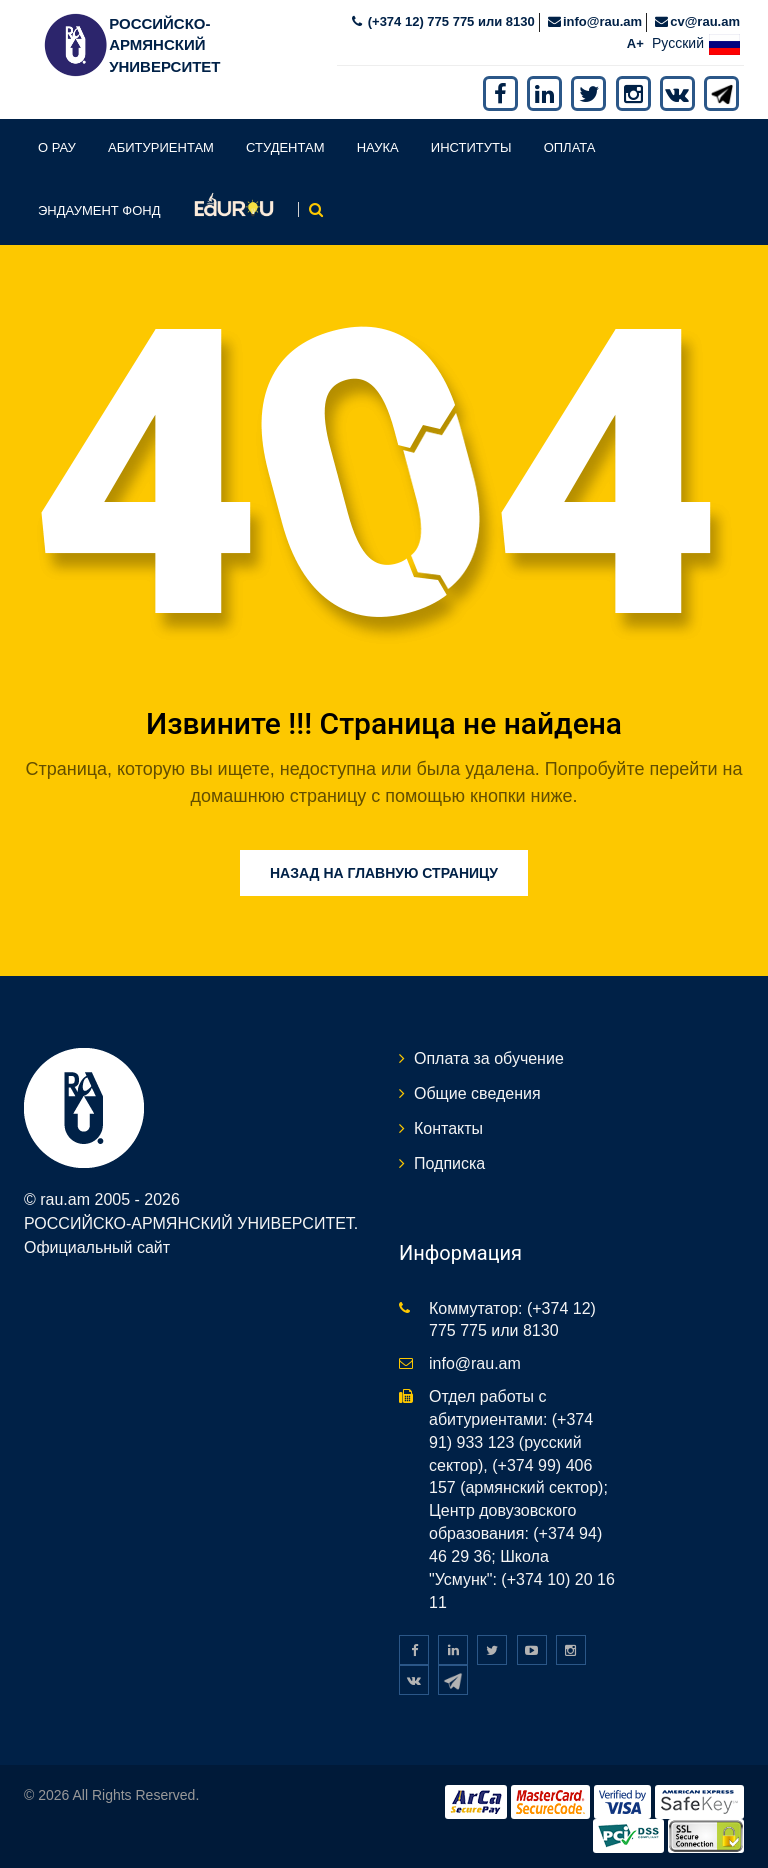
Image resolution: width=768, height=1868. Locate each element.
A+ (635, 43)
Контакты (448, 1128)
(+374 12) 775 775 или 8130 (449, 21)
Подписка (449, 1163)
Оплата (570, 147)
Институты (471, 147)
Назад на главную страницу (384, 873)
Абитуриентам (161, 147)
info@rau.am (602, 21)
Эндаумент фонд (99, 210)
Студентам (285, 147)
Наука (378, 147)
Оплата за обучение (489, 1058)
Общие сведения (477, 1093)
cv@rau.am (705, 21)
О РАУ (57, 147)
